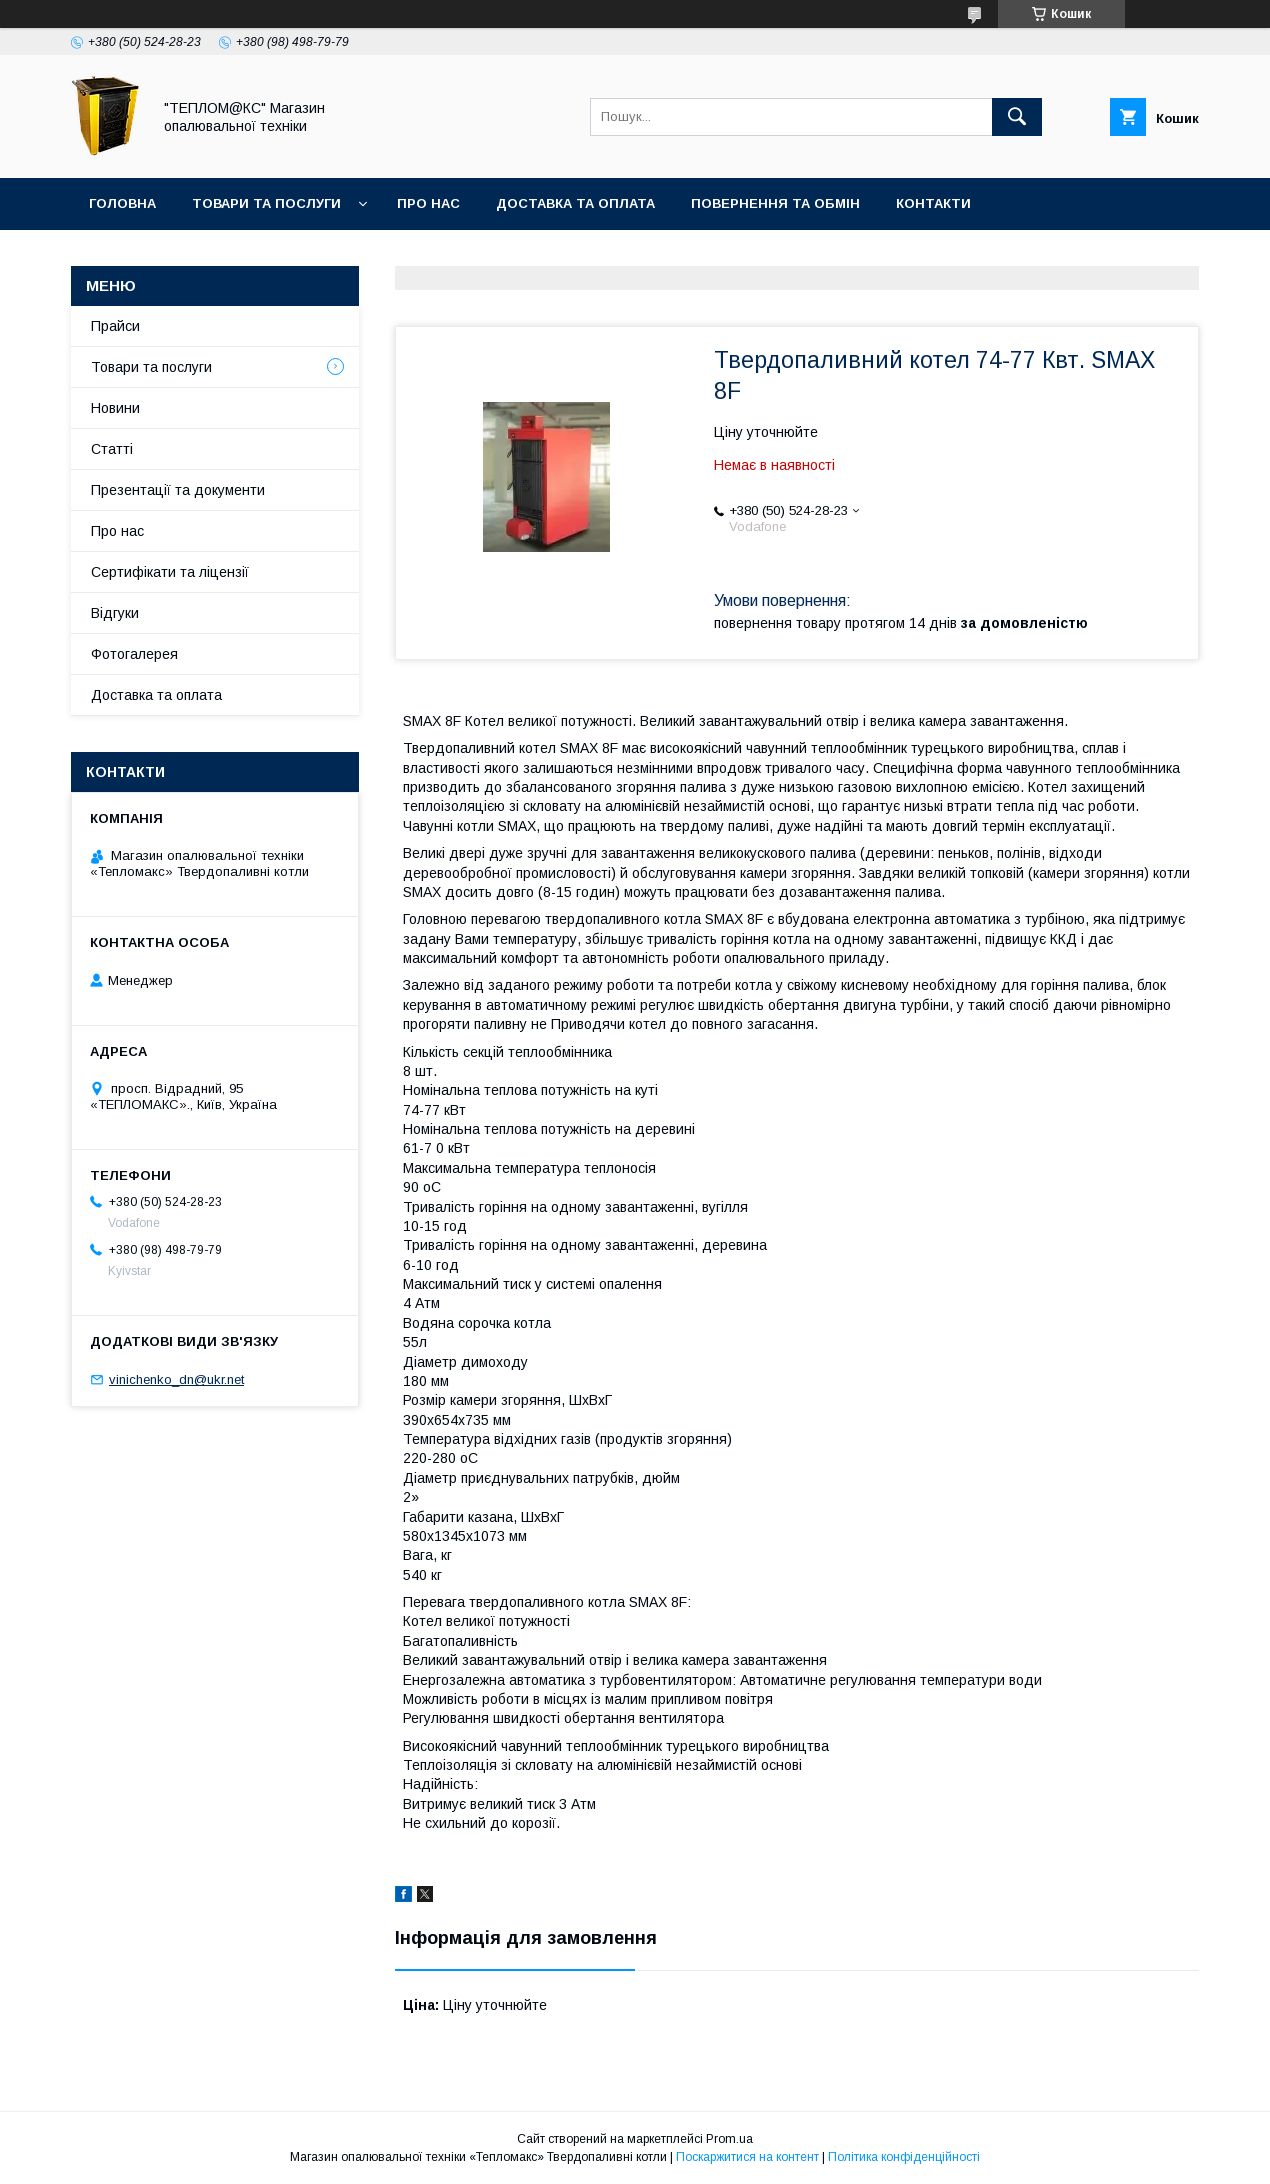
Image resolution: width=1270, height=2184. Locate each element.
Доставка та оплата (575, 203)
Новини (115, 408)
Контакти (933, 203)
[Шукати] (1017, 117)
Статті (112, 449)
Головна (122, 203)
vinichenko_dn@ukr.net (176, 1379)
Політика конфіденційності (904, 2157)
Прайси (115, 326)
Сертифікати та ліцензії (170, 572)
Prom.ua (729, 2139)
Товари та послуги (266, 203)
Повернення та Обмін (775, 203)
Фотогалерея (134, 654)
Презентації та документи (178, 490)
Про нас (428, 203)
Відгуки (115, 613)
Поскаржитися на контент (747, 2157)
